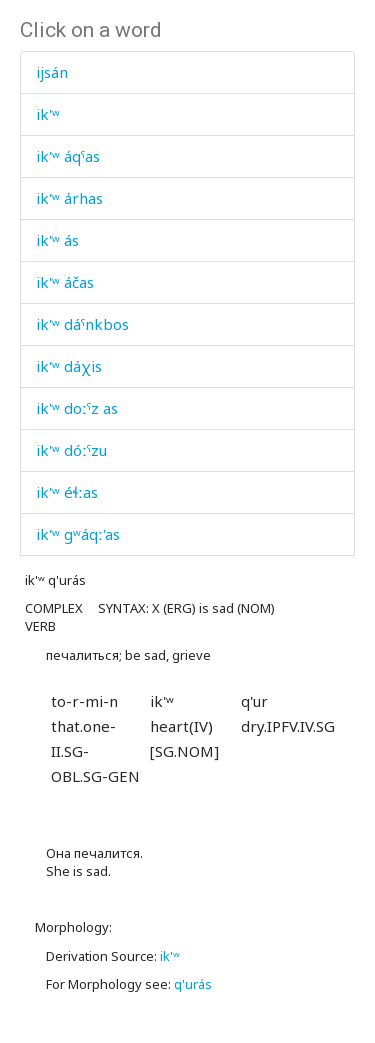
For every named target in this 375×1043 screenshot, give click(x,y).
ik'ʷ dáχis (69, 366)
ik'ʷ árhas (69, 198)
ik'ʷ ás (57, 240)
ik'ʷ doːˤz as (77, 408)
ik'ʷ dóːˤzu (71, 450)
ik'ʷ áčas (65, 282)
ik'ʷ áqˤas (68, 156)
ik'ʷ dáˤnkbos (82, 324)
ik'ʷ (48, 114)
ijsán (52, 72)
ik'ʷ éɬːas (67, 492)
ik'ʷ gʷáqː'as (78, 534)
